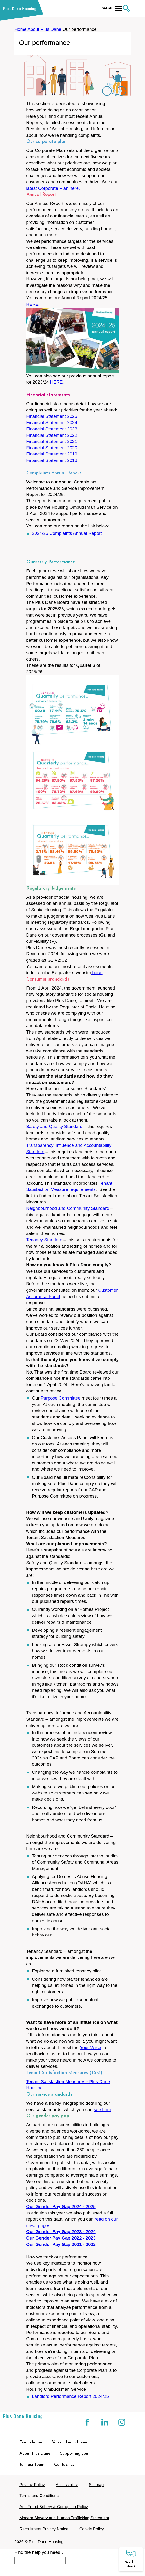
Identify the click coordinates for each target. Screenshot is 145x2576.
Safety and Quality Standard (54, 1126)
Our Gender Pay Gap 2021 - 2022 (61, 2244)
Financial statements (48, 395)
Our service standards (49, 2094)
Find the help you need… (39, 2552)
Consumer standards (48, 979)
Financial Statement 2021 (51, 441)
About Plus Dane (44, 29)
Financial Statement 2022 (51, 435)
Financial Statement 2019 (51, 453)
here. (97, 972)
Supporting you (74, 2454)
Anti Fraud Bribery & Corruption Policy (53, 2507)
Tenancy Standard (44, 1239)
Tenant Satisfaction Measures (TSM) (64, 2073)
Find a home (30, 2442)
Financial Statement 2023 (51, 428)
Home (20, 29)
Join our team (31, 2465)
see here (102, 2109)
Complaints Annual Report (54, 473)
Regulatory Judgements (51, 888)
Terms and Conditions (39, 2495)
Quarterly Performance (51, 562)
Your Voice (90, 2047)
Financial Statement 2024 (52, 422)
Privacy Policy (32, 2485)
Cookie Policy (91, 2529)
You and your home (69, 2442)
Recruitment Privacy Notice (43, 2529)
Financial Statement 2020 (51, 447)
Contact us (64, 2465)
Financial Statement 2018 (51, 460)
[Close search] (14, 2572)
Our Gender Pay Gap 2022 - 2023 (61, 2238)
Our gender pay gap (48, 2116)
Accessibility (67, 2485)
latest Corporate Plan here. (53, 188)
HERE (32, 304)
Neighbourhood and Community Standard (68, 1208)
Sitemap (96, 2485)
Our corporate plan (47, 142)
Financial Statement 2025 (51, 416)
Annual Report (41, 195)
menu (111, 8)
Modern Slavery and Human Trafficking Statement (64, 2518)
